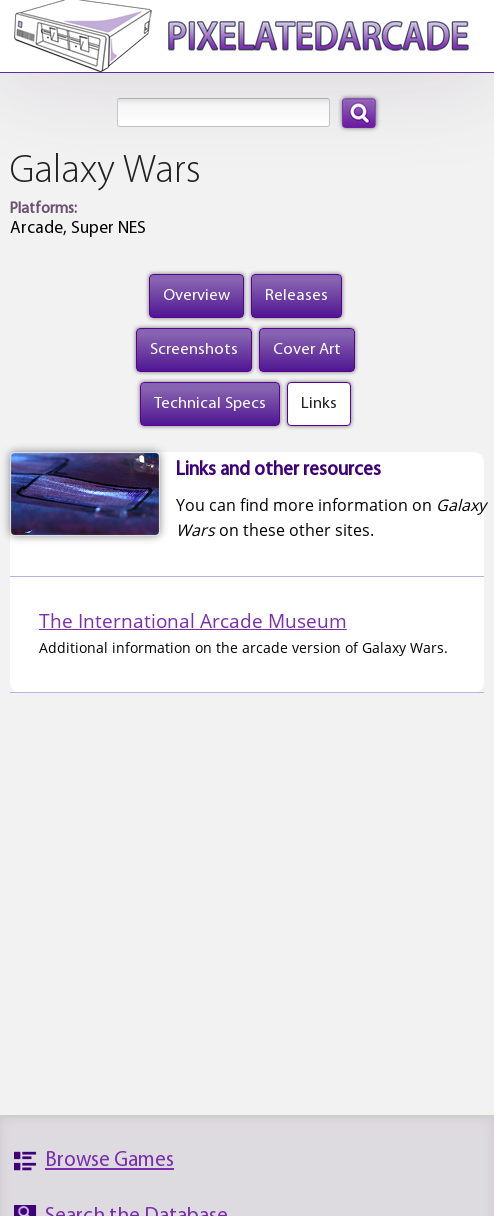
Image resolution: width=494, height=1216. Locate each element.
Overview (196, 295)
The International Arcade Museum (193, 620)
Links (319, 403)
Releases (296, 295)
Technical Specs (210, 403)
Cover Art (307, 349)
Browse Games (109, 1160)
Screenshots (194, 349)
